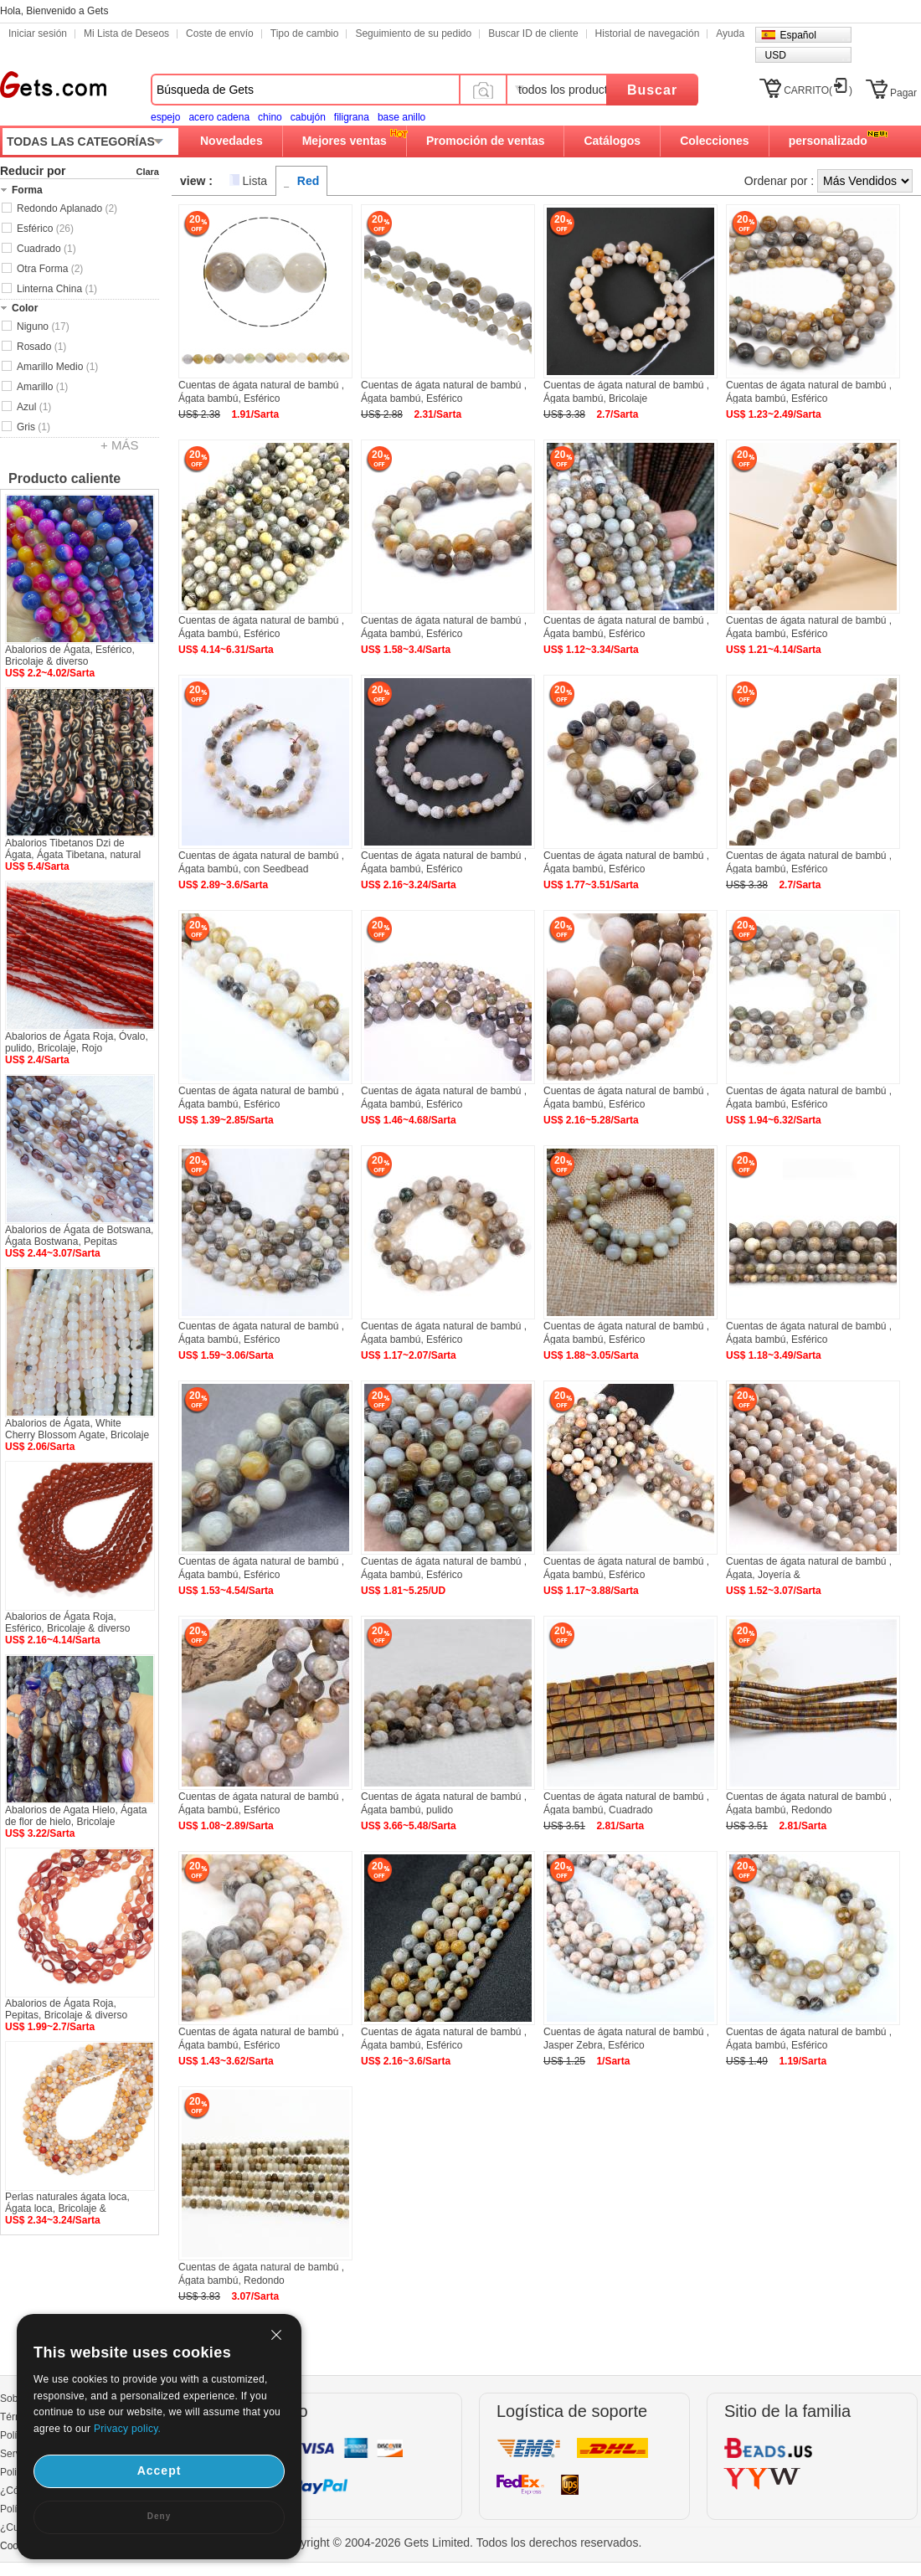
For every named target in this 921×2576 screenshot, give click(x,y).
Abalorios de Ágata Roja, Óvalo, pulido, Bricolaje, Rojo (76, 1042)
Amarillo (42, 387)
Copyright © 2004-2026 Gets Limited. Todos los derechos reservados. (461, 2542)
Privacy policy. (127, 2429)
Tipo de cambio (304, 33)
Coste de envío (220, 33)
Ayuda (730, 33)
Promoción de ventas (485, 140)
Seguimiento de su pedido (413, 33)
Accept (159, 2470)
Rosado (41, 346)
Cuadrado (46, 249)
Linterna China (57, 289)
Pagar (903, 93)
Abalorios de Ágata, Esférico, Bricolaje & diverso (70, 655)
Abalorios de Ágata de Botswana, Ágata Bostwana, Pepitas (79, 1235)
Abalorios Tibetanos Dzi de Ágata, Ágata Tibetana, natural (73, 849)
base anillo (401, 117)
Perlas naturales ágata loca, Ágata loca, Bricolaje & (67, 2202)
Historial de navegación (647, 33)
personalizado (828, 140)
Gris (33, 427)
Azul (34, 407)
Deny (159, 2516)
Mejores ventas (344, 140)
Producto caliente (64, 478)
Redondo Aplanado (67, 208)
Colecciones (714, 140)
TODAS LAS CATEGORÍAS (81, 141)
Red (308, 181)
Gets (53, 84)
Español (798, 35)
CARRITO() (818, 90)
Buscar (652, 90)
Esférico (45, 228)
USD (774, 55)
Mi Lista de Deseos (126, 33)
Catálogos (612, 140)
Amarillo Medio (57, 367)
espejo (165, 117)
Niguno (43, 326)
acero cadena (219, 117)
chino (270, 117)
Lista (255, 181)
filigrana (351, 117)
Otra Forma (50, 269)
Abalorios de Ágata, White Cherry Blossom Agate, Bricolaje (77, 1429)
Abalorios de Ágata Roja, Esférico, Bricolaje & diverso (67, 1622)
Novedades (231, 140)
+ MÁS (119, 445)
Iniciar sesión (37, 33)
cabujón (308, 117)
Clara (147, 172)
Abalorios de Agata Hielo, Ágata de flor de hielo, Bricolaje (76, 1816)
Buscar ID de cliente (533, 33)
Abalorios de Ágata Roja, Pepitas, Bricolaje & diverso (66, 2009)
